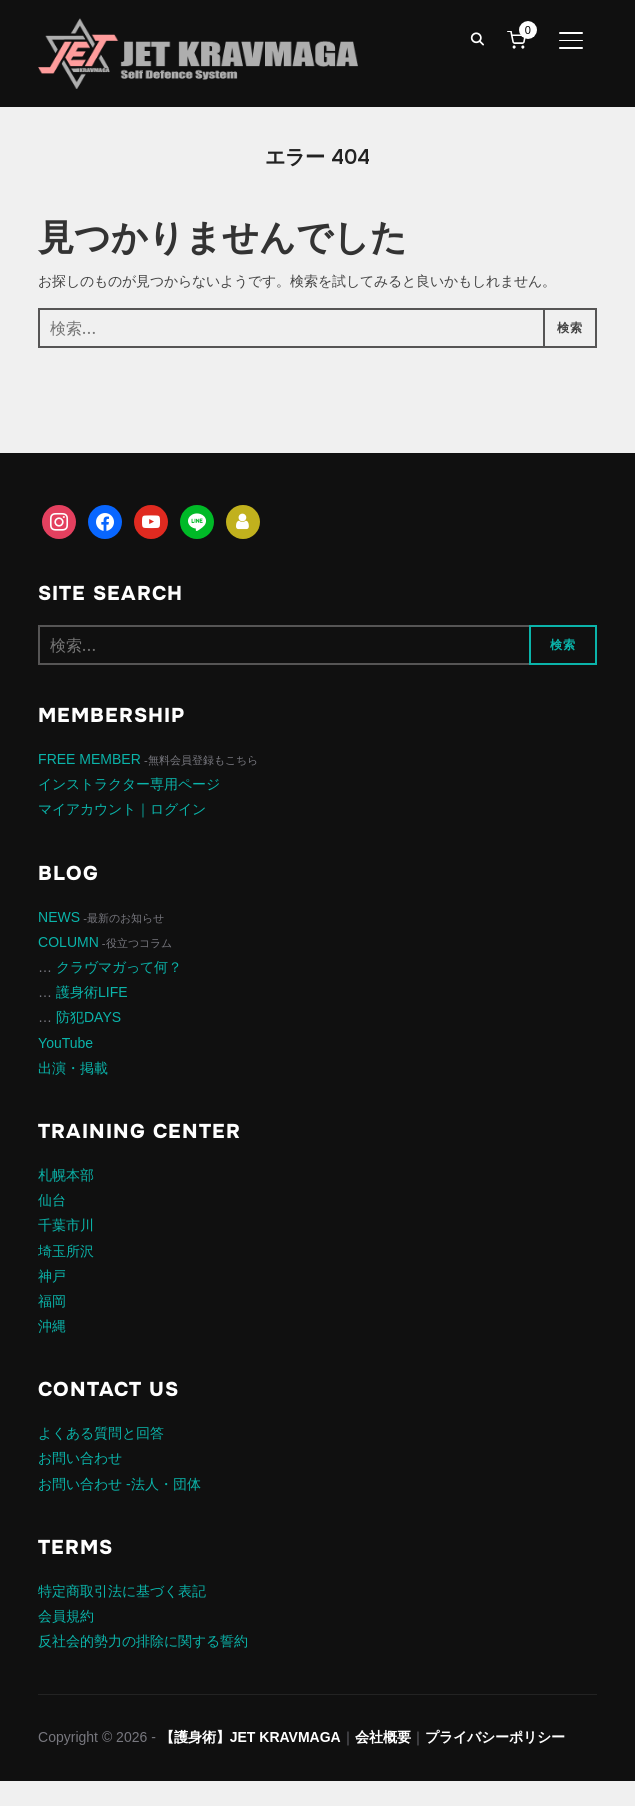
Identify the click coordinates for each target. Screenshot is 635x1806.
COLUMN (68, 942)
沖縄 (52, 1326)
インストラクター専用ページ (129, 784)
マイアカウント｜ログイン (122, 809)
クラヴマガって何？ (119, 967)
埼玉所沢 (66, 1251)
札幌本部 (66, 1175)
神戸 (52, 1276)
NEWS (59, 917)
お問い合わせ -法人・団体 (119, 1484)
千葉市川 (66, 1225)
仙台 (52, 1200)
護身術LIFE (92, 992)
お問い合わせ (80, 1458)
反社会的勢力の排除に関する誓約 (143, 1641)
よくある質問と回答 (101, 1433)
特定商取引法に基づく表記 (122, 1591)
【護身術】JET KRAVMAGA (250, 1737)
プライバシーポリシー (495, 1737)
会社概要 (383, 1737)
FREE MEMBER (89, 759)
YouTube (65, 1043)
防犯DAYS (88, 1017)
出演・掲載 (73, 1068)
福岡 (52, 1301)
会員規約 (66, 1616)
